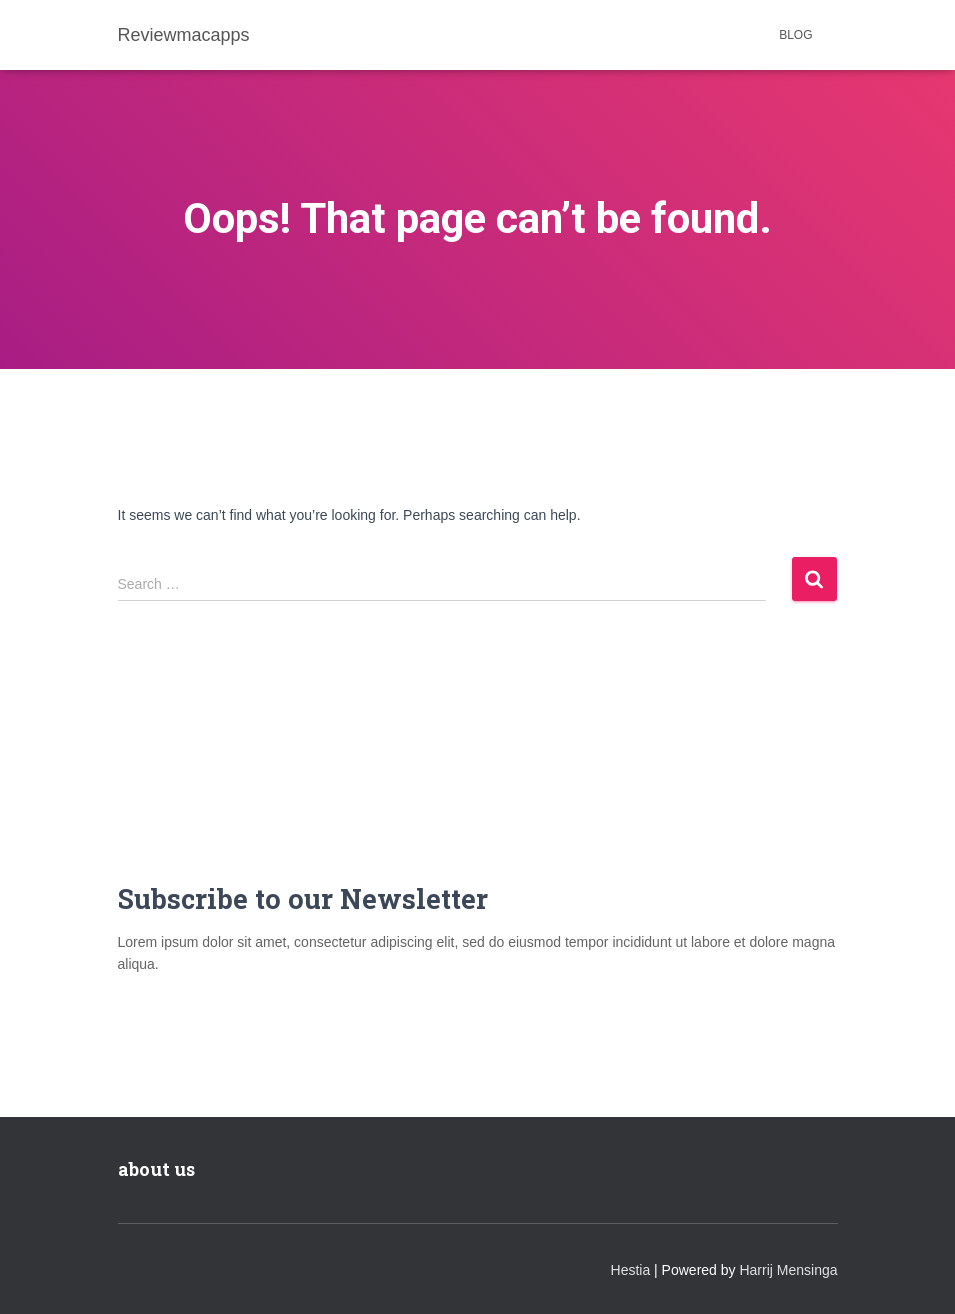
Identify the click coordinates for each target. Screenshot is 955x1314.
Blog (795, 35)
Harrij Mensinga (788, 1270)
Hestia (631, 1270)
